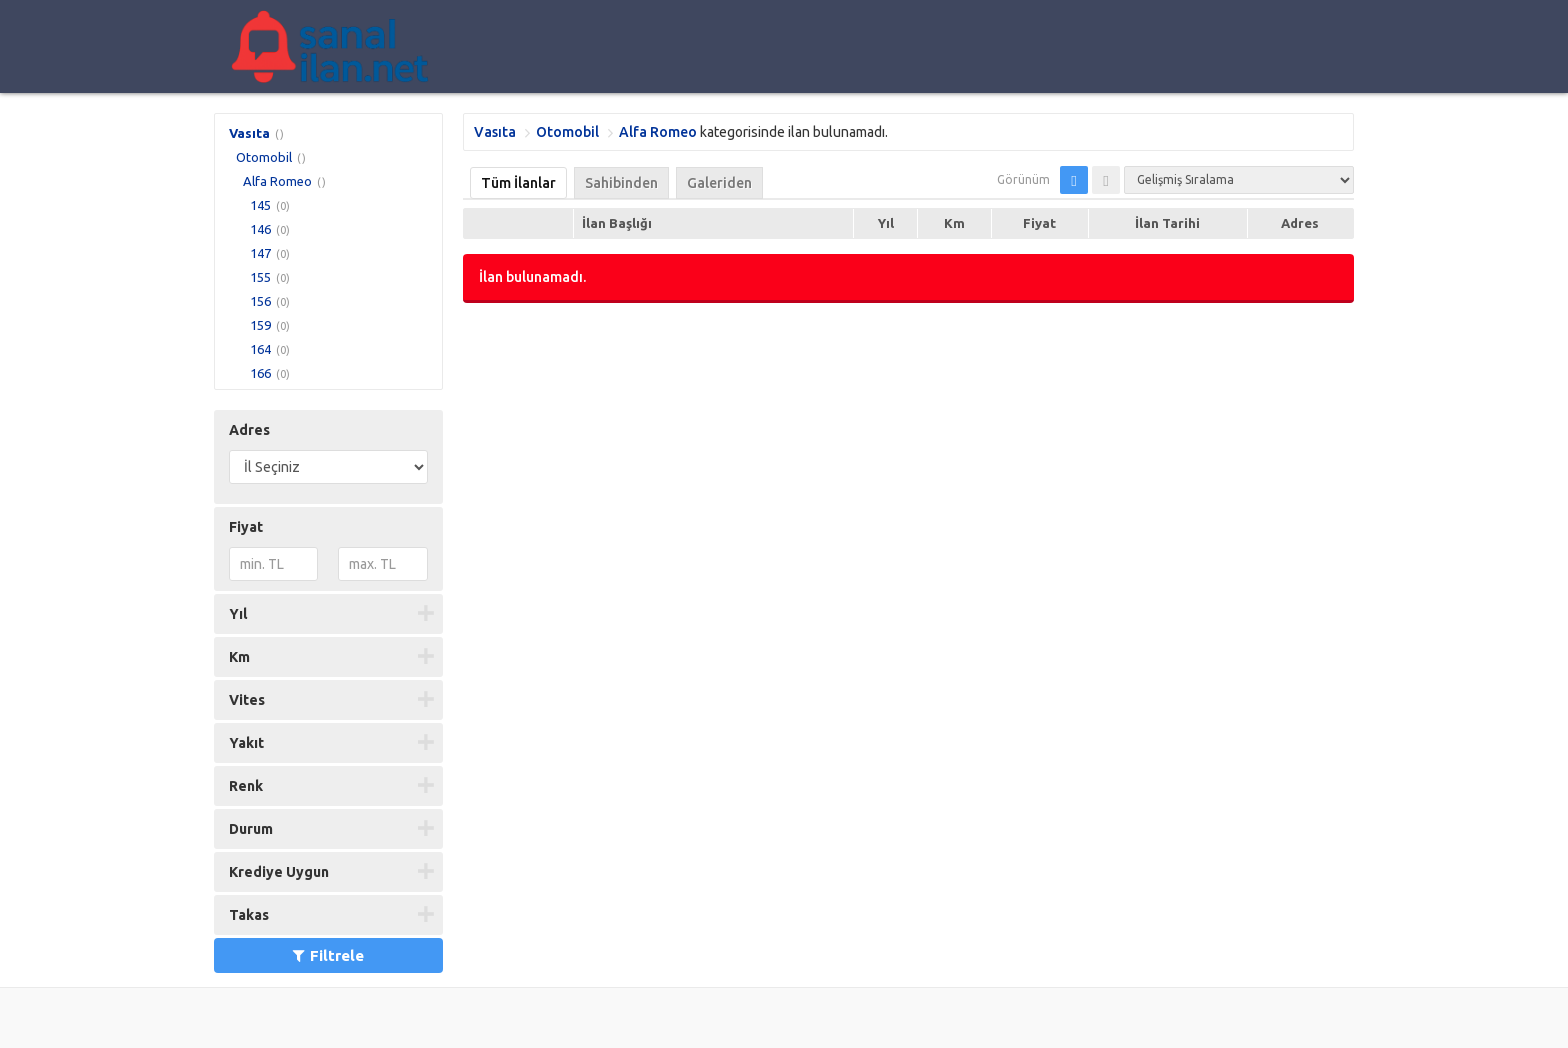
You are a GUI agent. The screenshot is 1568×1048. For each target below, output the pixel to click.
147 (260, 253)
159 (260, 325)
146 (260, 229)
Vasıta (249, 133)
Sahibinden (621, 183)
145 (260, 205)
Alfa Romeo (277, 181)
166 (260, 373)
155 (260, 277)
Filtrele (328, 955)
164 (260, 349)
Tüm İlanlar (518, 183)
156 (260, 301)
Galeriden (719, 183)
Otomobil (264, 157)
